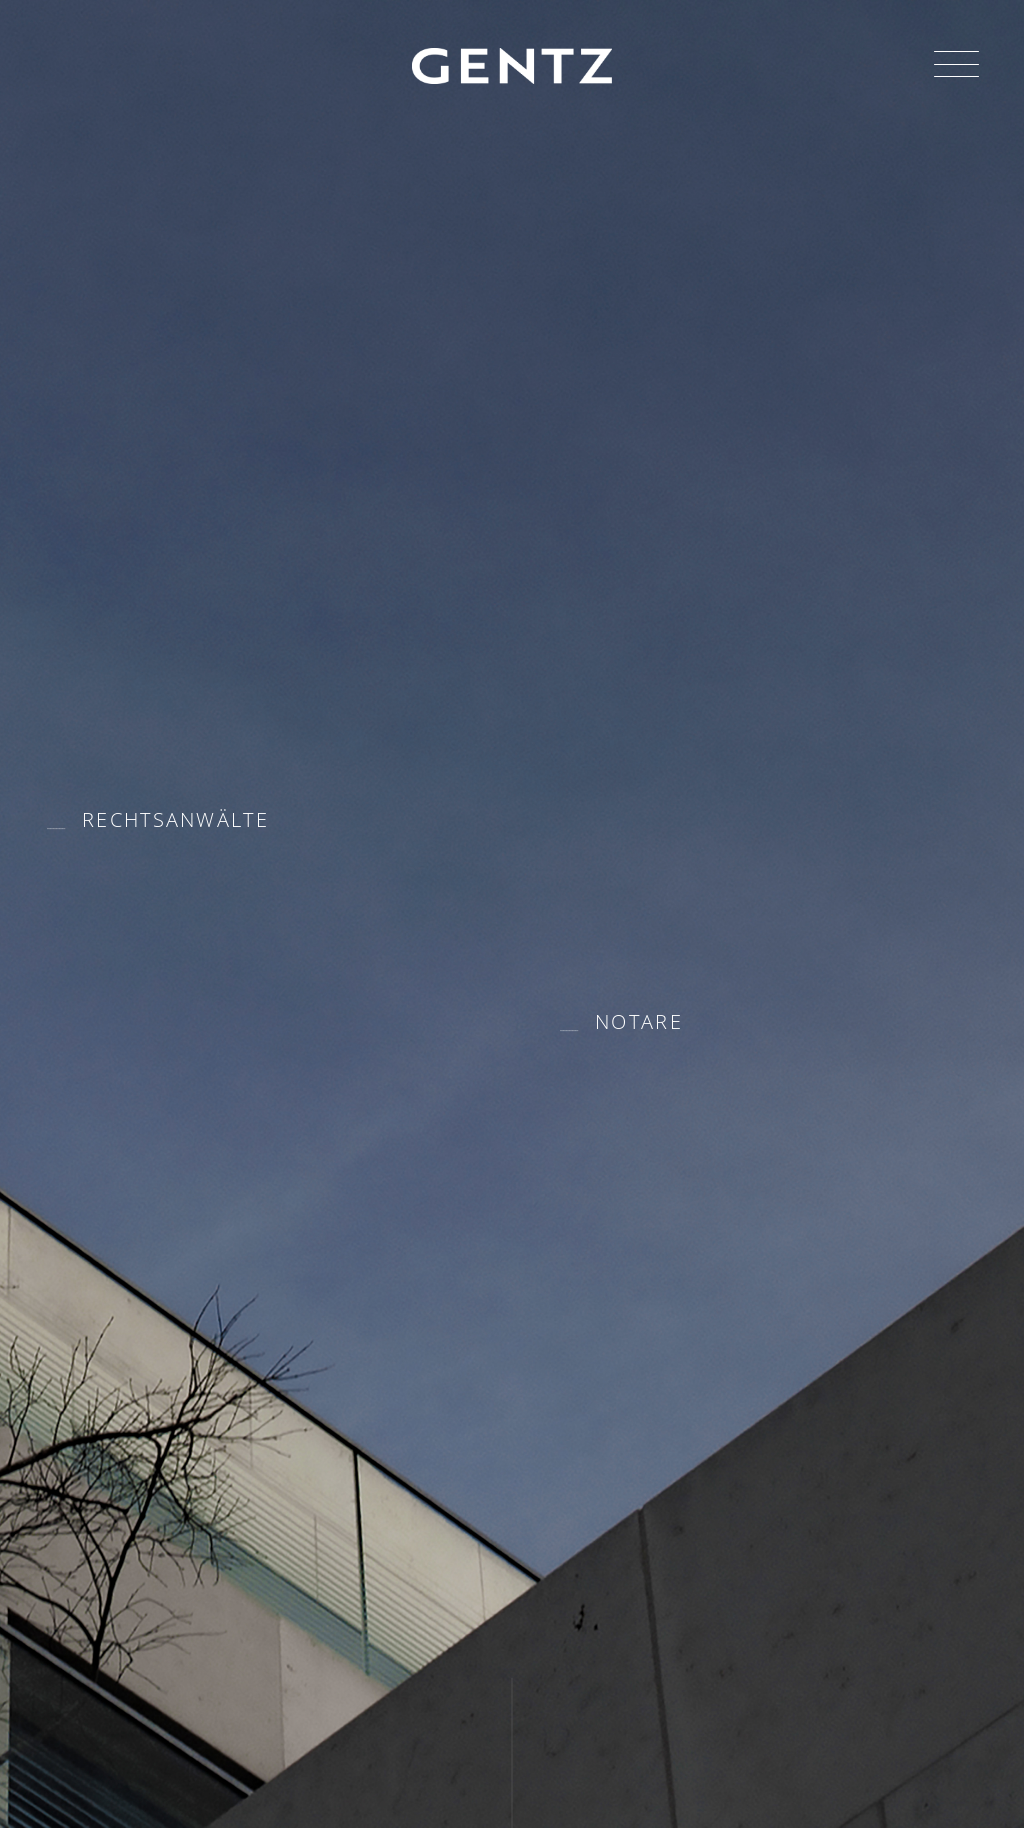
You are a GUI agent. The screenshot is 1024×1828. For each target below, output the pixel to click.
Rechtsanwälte (175, 819)
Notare (639, 1021)
